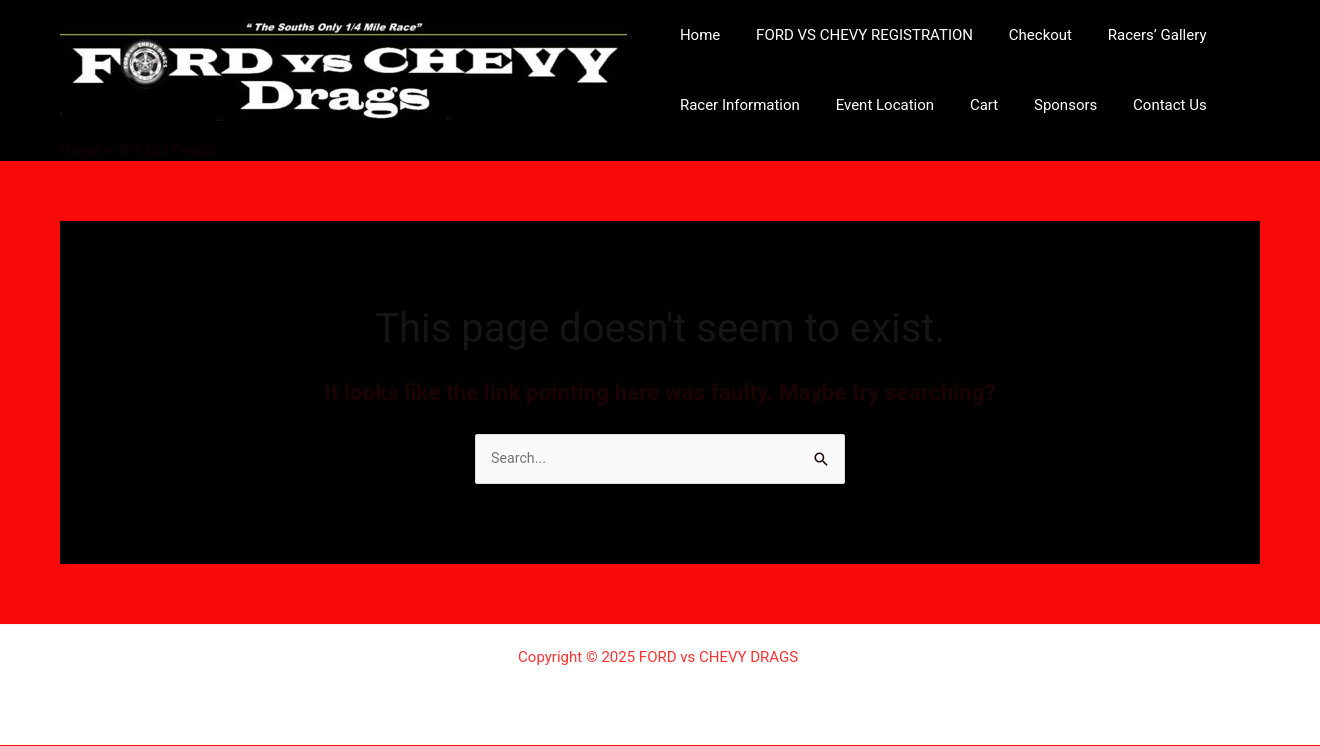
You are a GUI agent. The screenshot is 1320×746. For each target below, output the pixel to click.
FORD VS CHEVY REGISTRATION (855, 35)
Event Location (876, 105)
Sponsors (1045, 105)
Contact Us (1144, 105)
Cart (969, 105)
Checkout (1025, 35)
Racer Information (737, 105)
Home (697, 35)
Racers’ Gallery (1136, 35)
